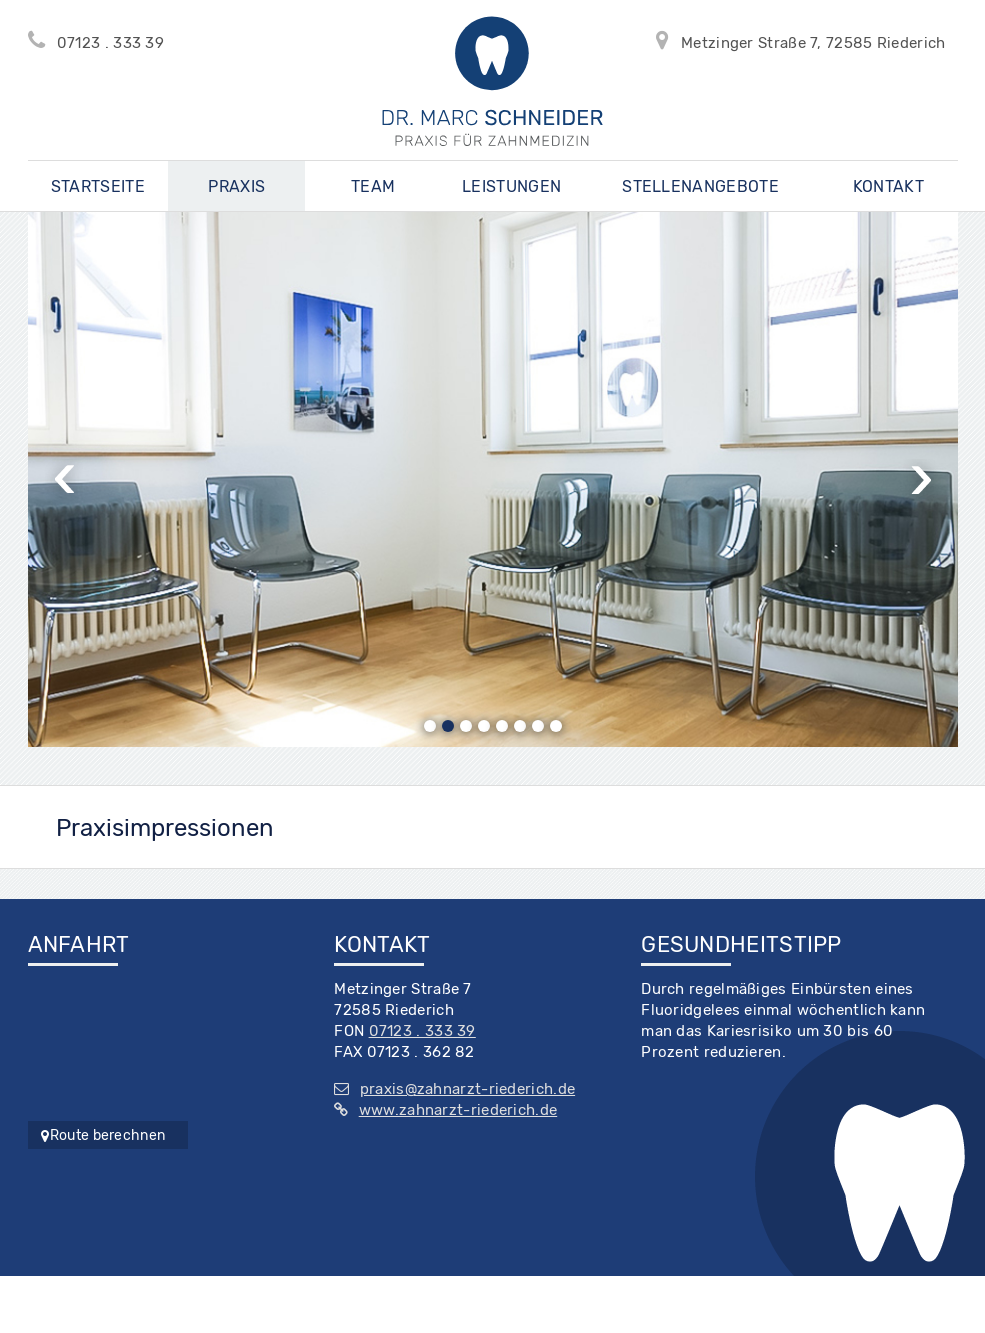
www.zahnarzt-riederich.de (445, 1110)
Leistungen (511, 186)
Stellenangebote (700, 186)
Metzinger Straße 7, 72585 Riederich (807, 40)
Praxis (236, 186)
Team (373, 186)
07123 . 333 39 (102, 40)
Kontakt (888, 186)
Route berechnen (103, 1135)
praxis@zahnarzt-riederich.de (454, 1089)
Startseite (98, 186)
